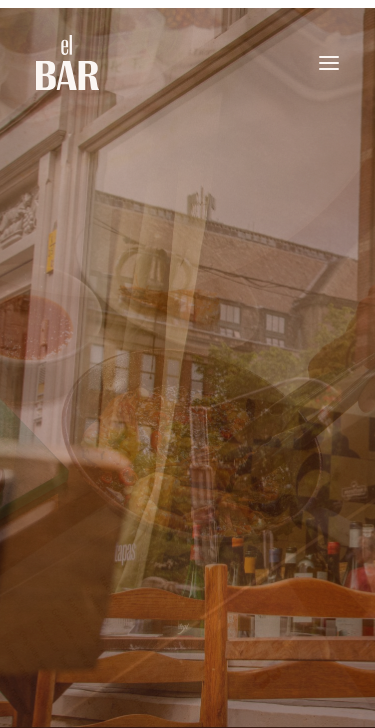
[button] (329, 62)
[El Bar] (67, 62)
